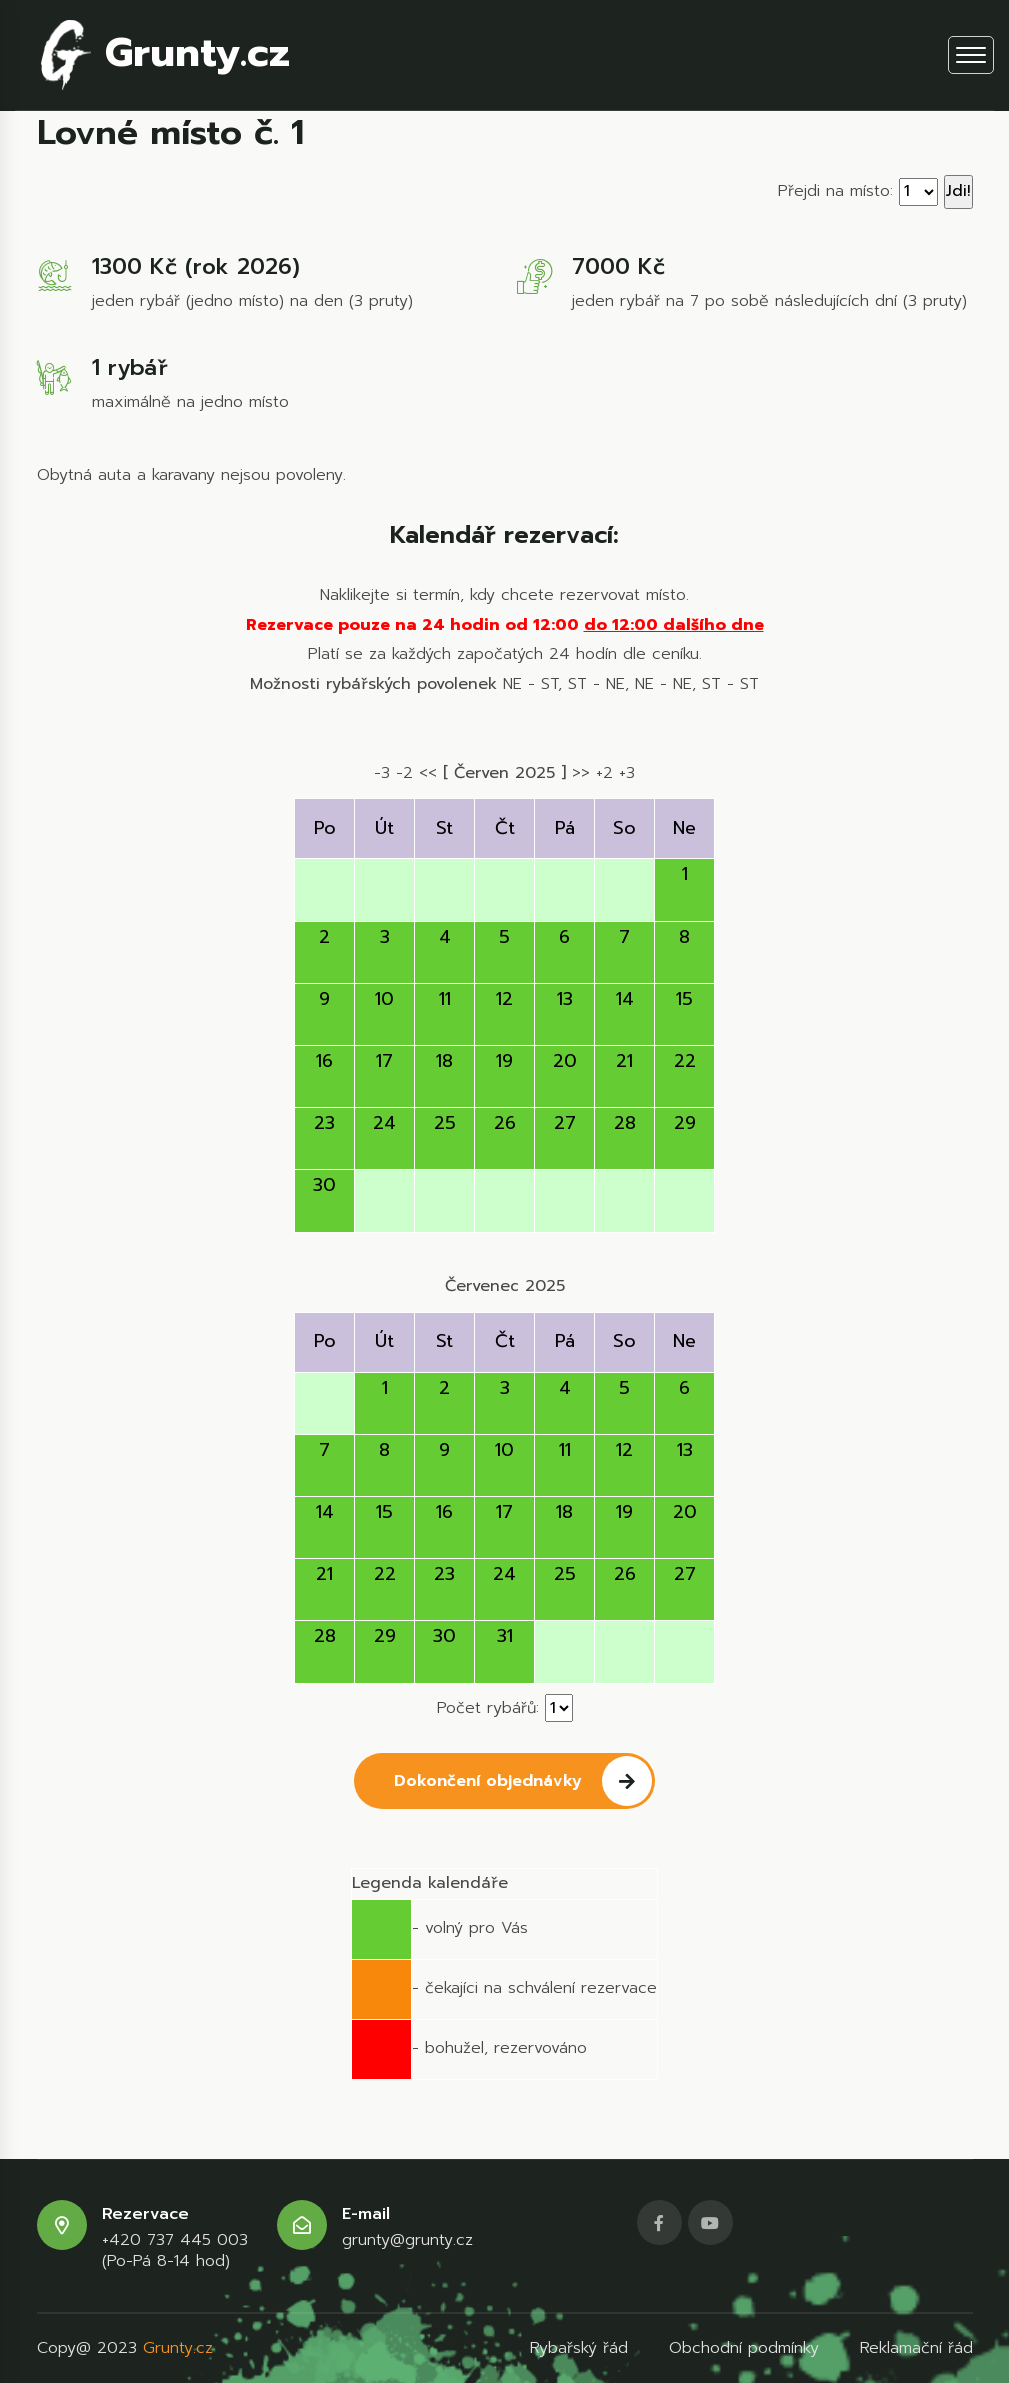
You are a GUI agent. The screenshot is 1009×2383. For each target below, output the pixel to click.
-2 (404, 773)
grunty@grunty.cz (407, 2240)
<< (428, 773)
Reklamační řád (916, 2348)
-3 (382, 773)
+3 (627, 773)
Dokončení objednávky (523, 1781)
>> (581, 773)
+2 (604, 773)
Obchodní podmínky (744, 2348)
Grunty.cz (165, 55)
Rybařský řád (579, 2348)
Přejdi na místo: (835, 191)
